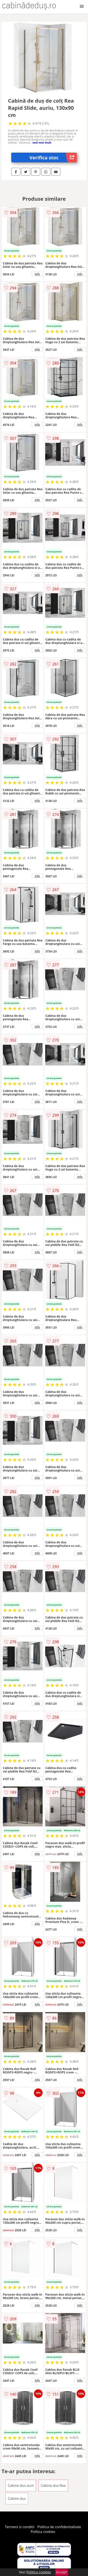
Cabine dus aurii (21, 2485)
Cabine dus (17, 2498)
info (37, 274)
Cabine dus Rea (53, 2485)
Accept (61, 2572)
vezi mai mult (41, 142)
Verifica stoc (53, 157)
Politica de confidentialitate (59, 2526)
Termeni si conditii (19, 2526)
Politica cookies (43, 2531)
